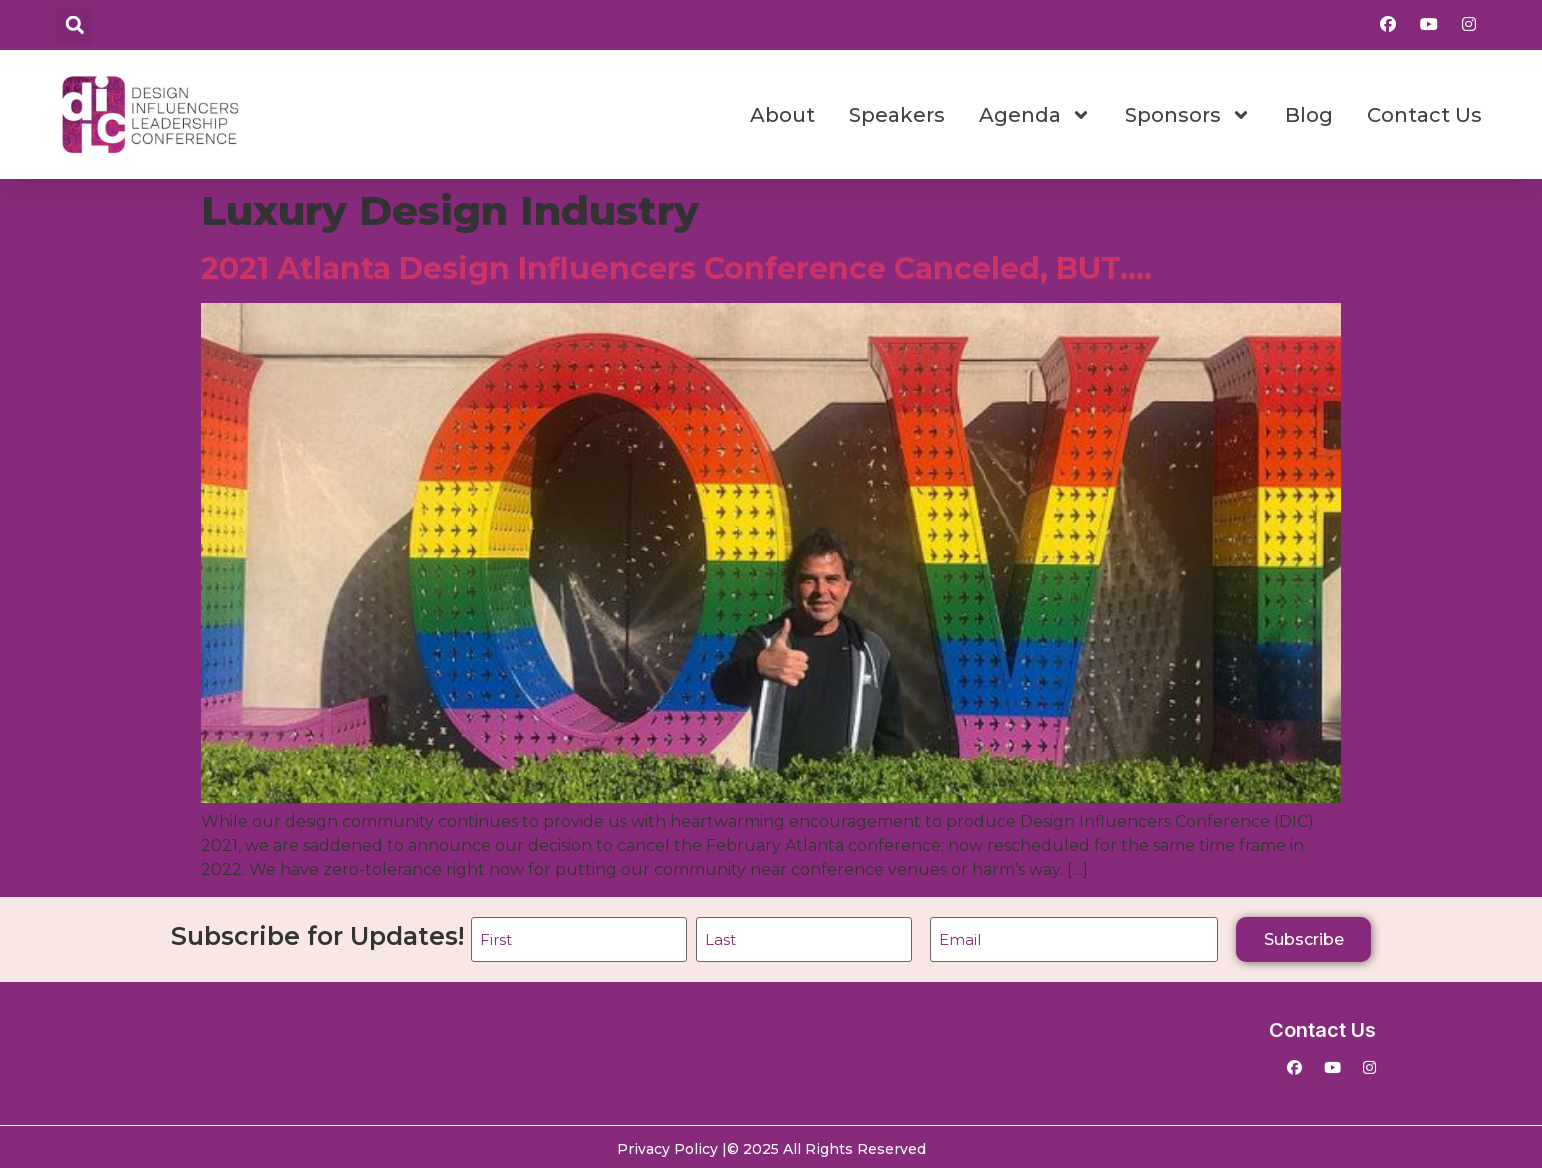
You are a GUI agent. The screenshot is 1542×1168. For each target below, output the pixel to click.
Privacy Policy (667, 1145)
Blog (1309, 115)
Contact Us (1424, 115)
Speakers (897, 115)
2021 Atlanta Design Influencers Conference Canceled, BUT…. (676, 268)
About (782, 115)
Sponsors (1188, 115)
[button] (74, 25)
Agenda (1035, 115)
